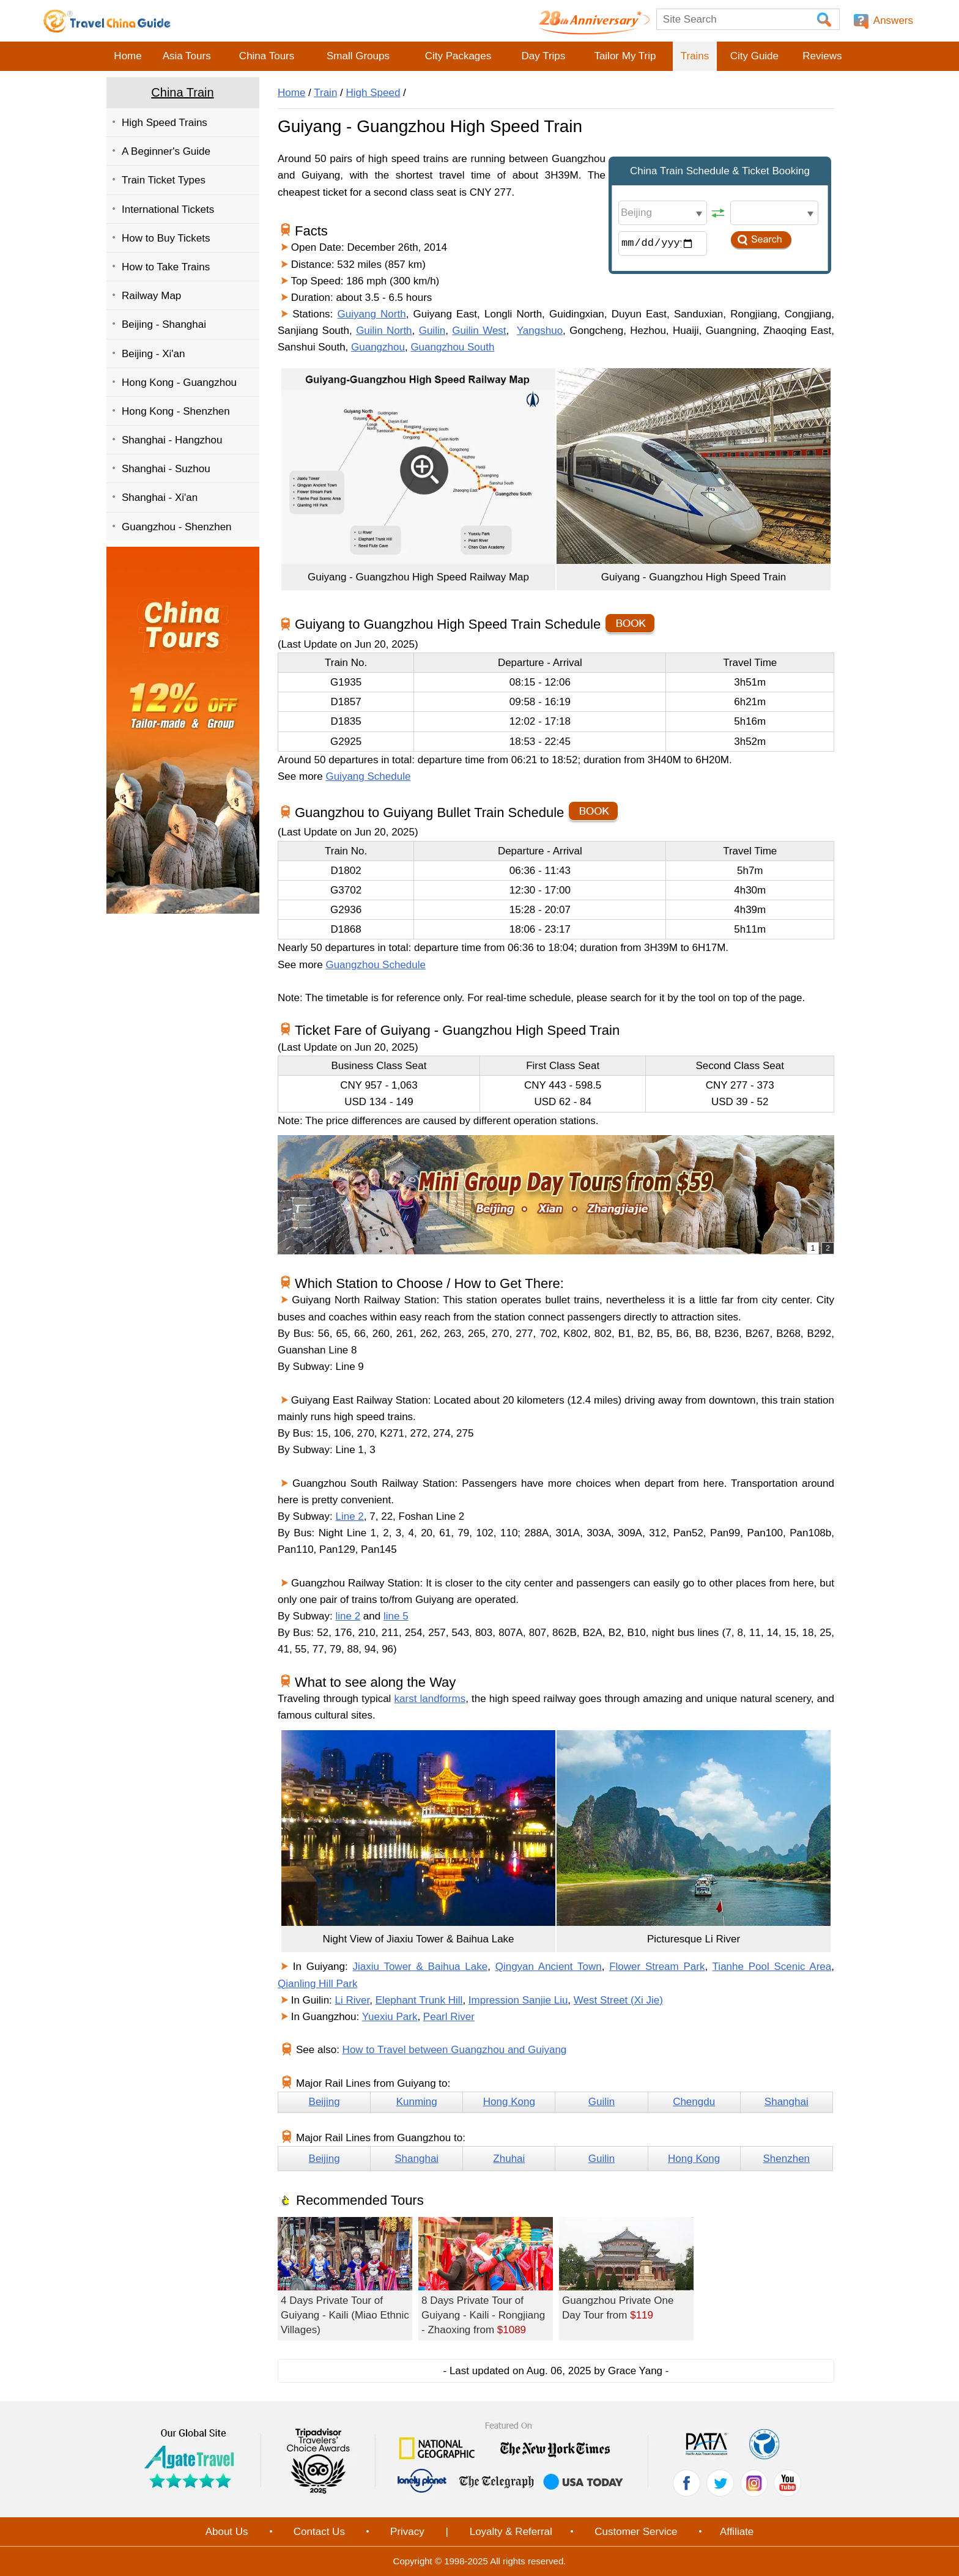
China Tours (266, 56)
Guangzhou (378, 347)
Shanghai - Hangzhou (172, 440)
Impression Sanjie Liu (518, 2000)
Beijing (324, 2102)
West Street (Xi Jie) (618, 2000)
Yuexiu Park (390, 2017)
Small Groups (358, 56)
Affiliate (737, 2531)
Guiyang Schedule (367, 776)
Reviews (822, 56)
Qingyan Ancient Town (548, 1966)
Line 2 (350, 1516)
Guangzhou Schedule (375, 965)
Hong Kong (509, 2102)
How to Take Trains (166, 267)
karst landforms (430, 1698)
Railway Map (151, 296)
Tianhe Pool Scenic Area (772, 1966)
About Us (227, 2531)
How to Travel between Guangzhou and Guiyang (454, 2050)
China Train (182, 92)
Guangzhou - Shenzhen (177, 527)
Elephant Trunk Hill (419, 2000)
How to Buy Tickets (166, 238)
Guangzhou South (452, 347)
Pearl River (449, 2017)
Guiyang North (372, 314)
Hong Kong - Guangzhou (179, 382)
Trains (695, 56)
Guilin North (384, 330)
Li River (352, 2000)
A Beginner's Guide (166, 151)
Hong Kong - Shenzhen (176, 411)
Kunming (416, 2102)
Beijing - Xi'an (153, 354)
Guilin (432, 330)
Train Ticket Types (164, 180)
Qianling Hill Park (317, 1983)
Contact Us (319, 2531)
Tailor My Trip (625, 56)
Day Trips (543, 56)
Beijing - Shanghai (164, 324)
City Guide (754, 56)
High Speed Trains (164, 122)
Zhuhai (509, 2158)
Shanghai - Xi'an (160, 497)
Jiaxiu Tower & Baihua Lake (420, 1966)
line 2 (348, 1616)
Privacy (407, 2531)
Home (127, 56)
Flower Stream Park (657, 1966)
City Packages (458, 56)
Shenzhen (786, 2158)
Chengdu (694, 2102)
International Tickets (168, 209)
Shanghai (787, 2102)
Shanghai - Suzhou (166, 469)
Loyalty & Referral (511, 2531)
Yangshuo (540, 330)
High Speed (373, 92)
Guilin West (479, 330)
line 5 (396, 1616)
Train (325, 92)
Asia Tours (187, 56)
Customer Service (635, 2531)
